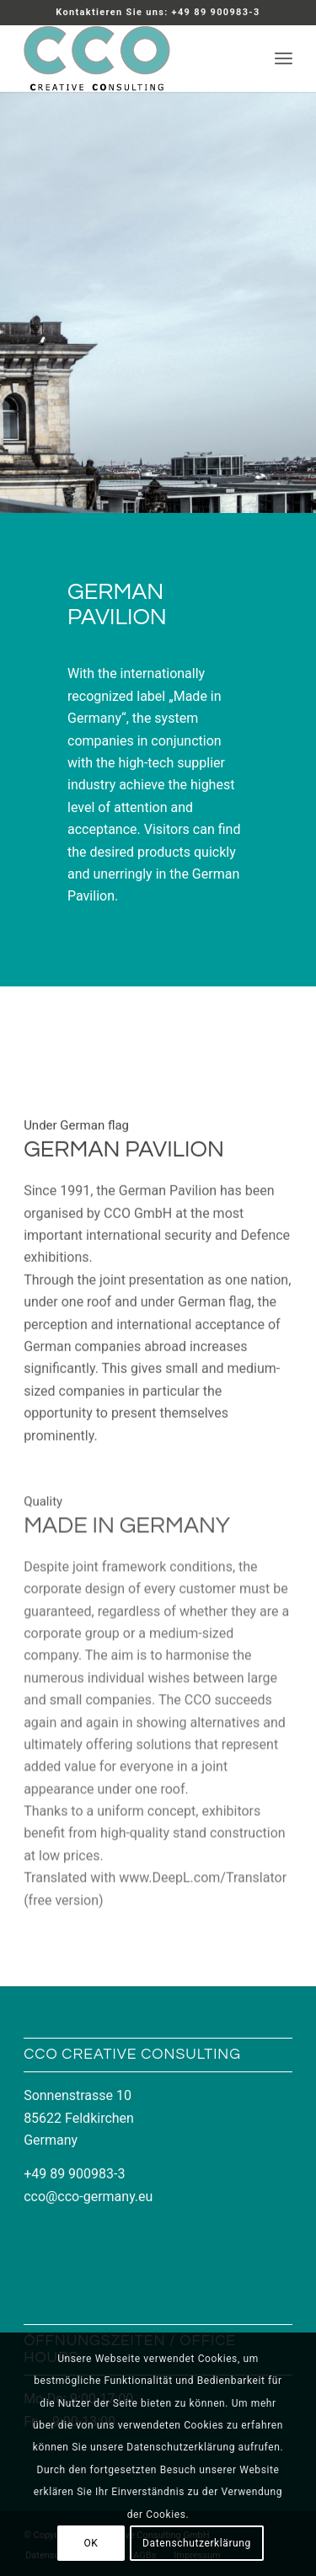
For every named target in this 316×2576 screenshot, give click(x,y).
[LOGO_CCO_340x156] (131, 58)
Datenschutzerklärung (196, 2543)
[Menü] (283, 58)
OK (90, 2543)
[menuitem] (283, 58)
